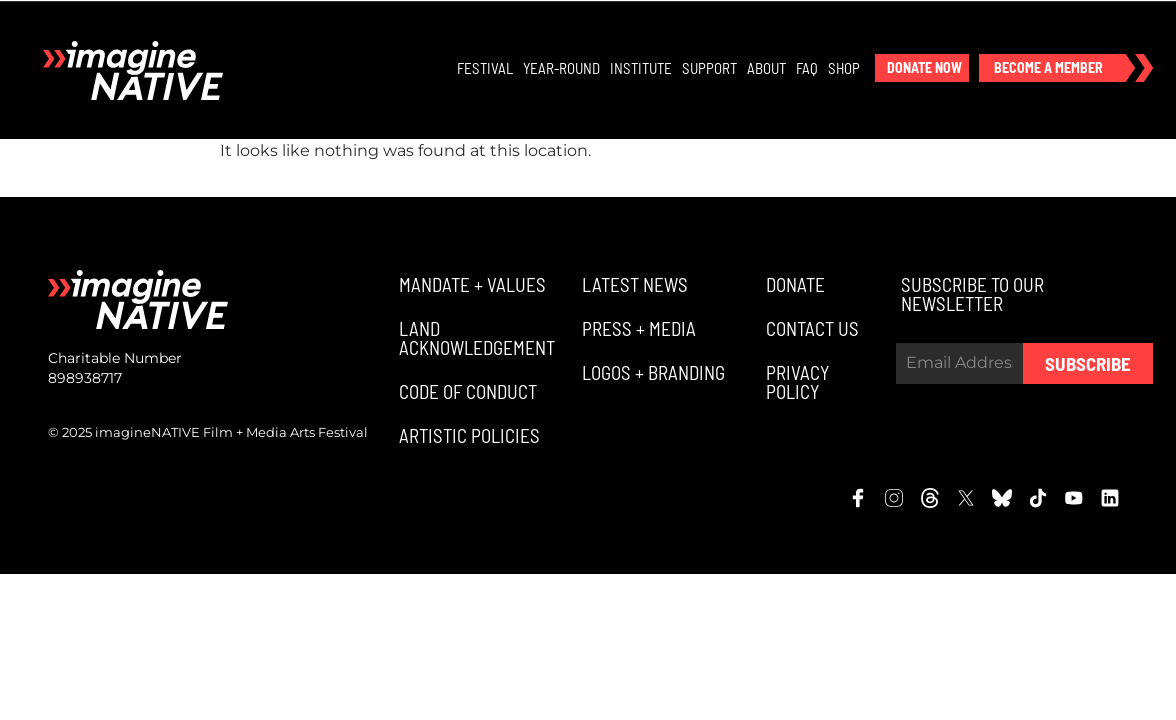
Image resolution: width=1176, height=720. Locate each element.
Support (710, 69)
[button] (923, 69)
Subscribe (1088, 366)
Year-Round (562, 69)
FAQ (808, 69)
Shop (845, 69)
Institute (642, 69)
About (767, 69)
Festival (486, 69)
